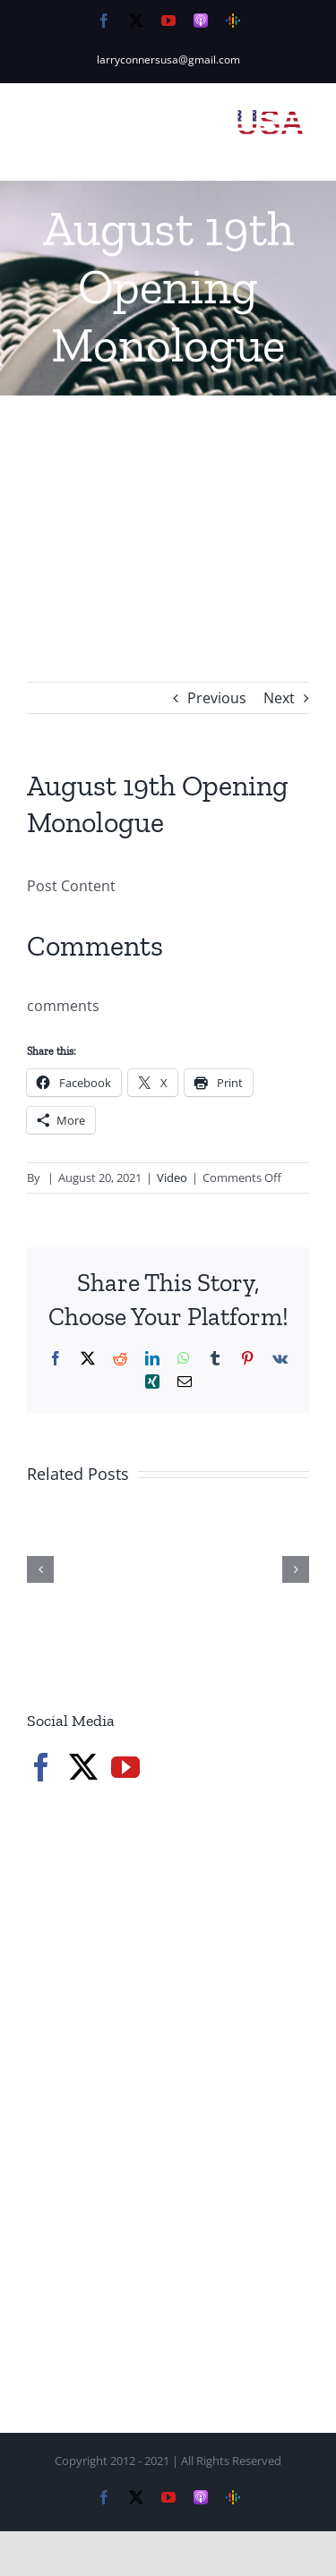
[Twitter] (83, 1767)
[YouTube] (125, 1767)
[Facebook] (41, 1767)
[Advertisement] (168, 511)
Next (279, 698)
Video (172, 1177)
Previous (216, 698)
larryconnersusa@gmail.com (168, 59)
